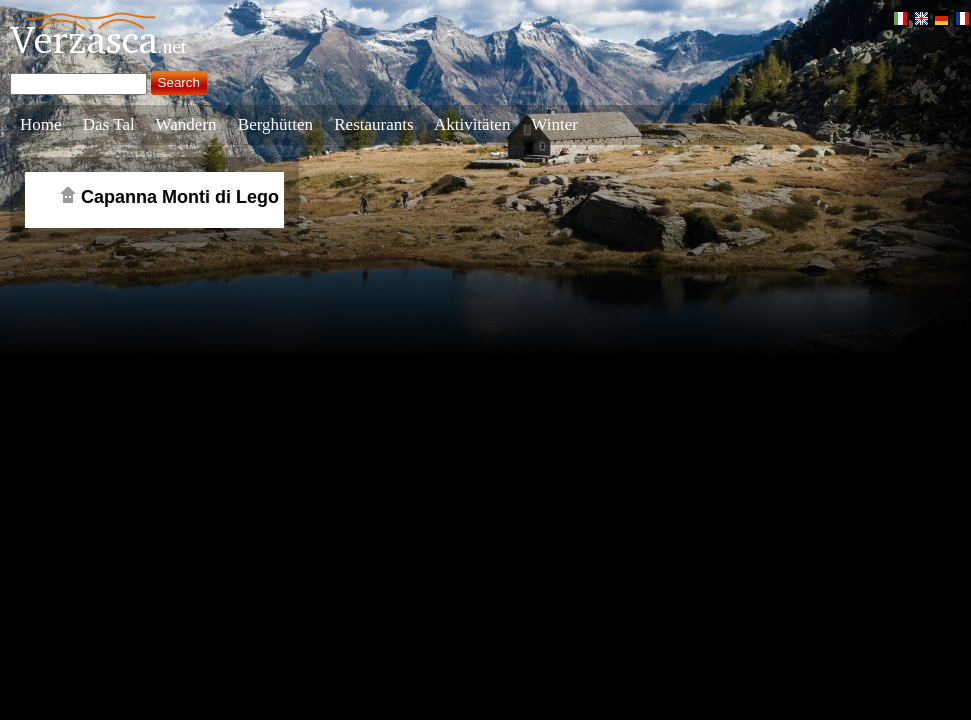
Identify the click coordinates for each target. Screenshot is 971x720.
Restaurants (373, 124)
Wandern (186, 124)
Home (41, 124)
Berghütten (275, 124)
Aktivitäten (472, 124)
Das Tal (109, 124)
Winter (554, 124)
